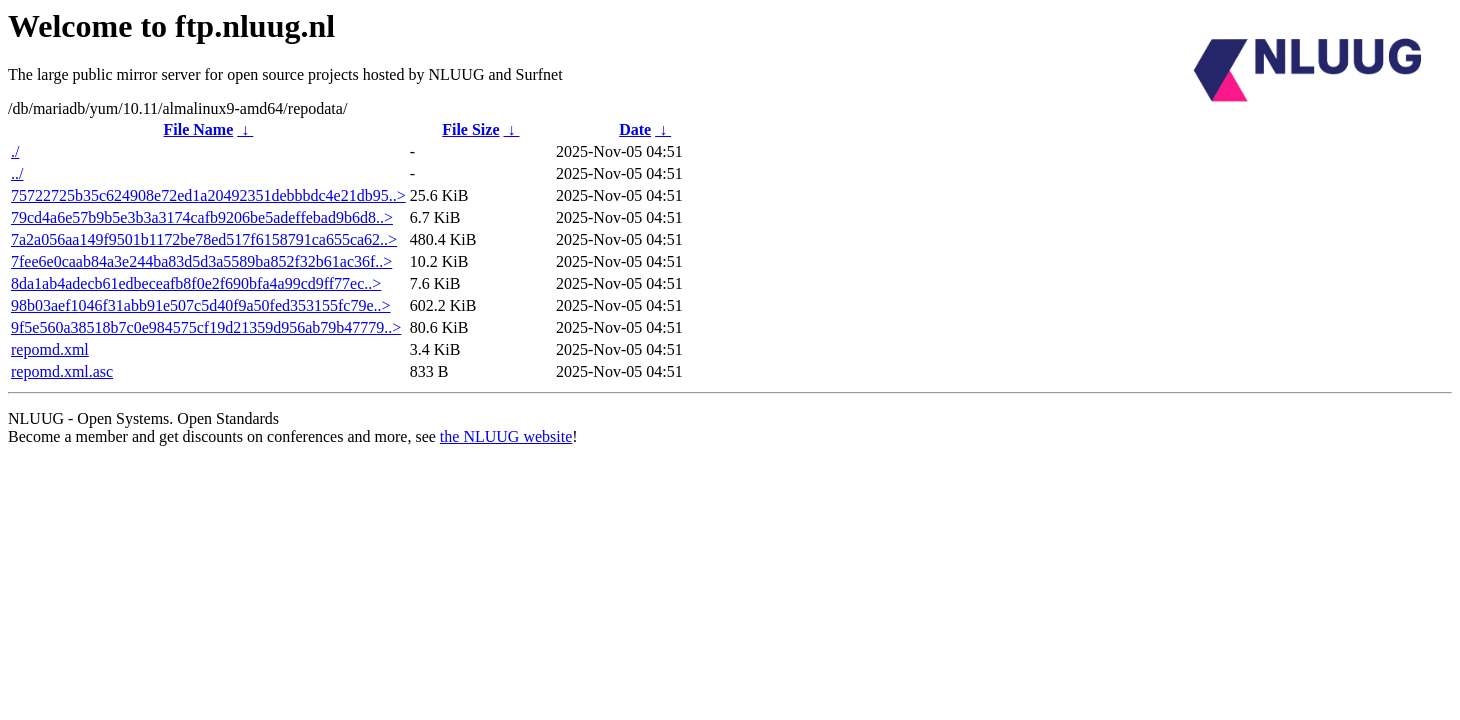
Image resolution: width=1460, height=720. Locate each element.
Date (635, 129)
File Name (198, 129)
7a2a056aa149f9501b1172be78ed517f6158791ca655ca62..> (204, 239)
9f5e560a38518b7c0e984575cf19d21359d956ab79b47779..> (206, 327)
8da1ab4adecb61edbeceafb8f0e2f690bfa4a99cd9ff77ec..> (196, 283)
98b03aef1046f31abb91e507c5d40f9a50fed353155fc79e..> (201, 305)
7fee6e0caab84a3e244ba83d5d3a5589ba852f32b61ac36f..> (201, 261)
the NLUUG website (506, 436)
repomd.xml (50, 349)
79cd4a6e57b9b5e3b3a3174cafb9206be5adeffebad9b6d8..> (202, 217)
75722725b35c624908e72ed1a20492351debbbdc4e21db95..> (208, 195)
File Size (470, 129)
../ (17, 173)
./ (15, 151)
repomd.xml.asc (62, 371)
